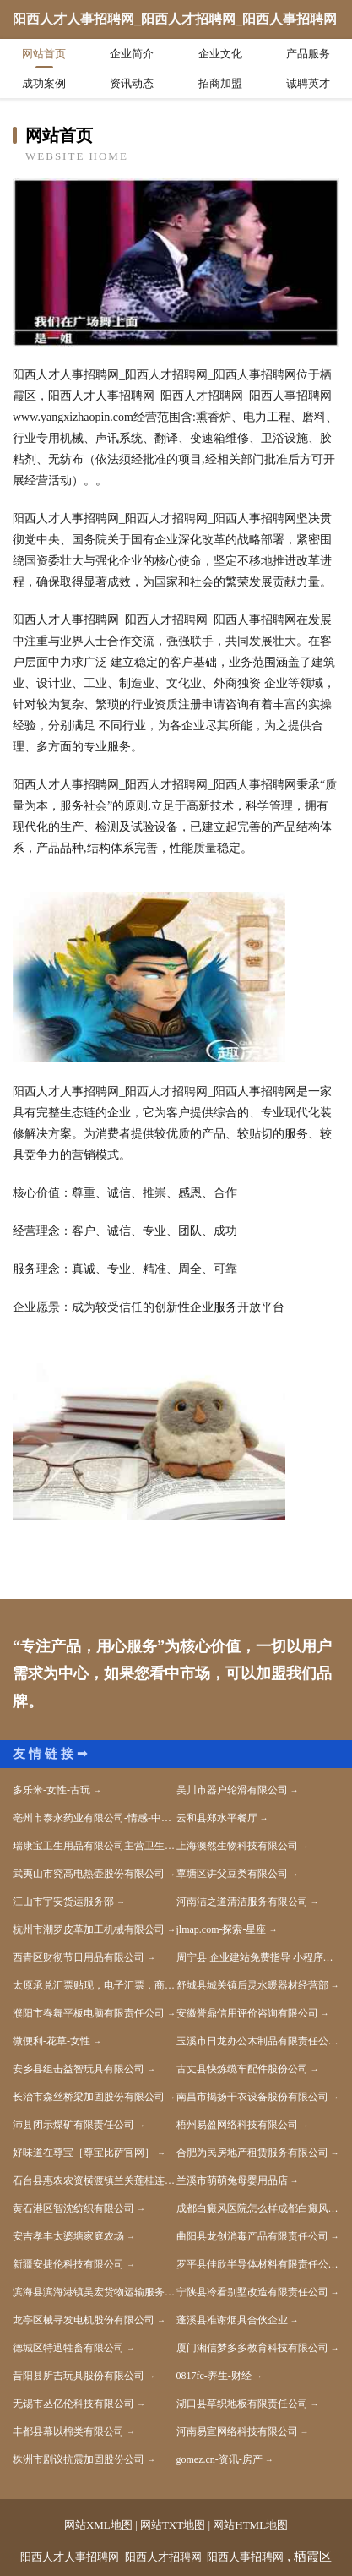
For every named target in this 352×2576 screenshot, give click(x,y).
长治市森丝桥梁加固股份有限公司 (89, 2097)
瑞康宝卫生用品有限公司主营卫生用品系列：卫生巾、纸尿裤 (94, 1846)
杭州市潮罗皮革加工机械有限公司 (89, 1929)
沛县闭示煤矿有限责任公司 (73, 2125)
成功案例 (44, 83)
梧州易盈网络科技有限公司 (237, 2125)
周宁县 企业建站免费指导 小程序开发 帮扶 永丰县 (258, 1957)
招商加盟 (220, 83)
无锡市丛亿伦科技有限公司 (73, 2404)
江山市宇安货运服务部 (63, 1901)
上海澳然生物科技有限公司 (237, 1846)
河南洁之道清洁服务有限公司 (242, 1901)
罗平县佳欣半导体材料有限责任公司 (257, 2264)
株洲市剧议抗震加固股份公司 (78, 2459)
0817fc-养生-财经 (214, 2376)
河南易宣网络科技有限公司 (237, 2431)
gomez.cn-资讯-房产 (219, 2459)
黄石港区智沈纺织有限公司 (73, 2208)
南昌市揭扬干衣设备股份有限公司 (252, 2097)
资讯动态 (132, 83)
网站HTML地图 (250, 2525)
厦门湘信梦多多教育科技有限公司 (252, 2348)
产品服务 (308, 53)
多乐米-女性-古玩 (51, 1790)
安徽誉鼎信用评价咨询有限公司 (247, 2013)
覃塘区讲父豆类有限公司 (232, 1874)
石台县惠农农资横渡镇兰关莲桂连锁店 (94, 2180)
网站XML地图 (98, 2525)
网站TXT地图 (172, 2525)
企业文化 (220, 53)
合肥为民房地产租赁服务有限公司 (252, 2152)
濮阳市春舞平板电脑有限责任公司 (89, 2013)
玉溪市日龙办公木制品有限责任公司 (257, 2041)
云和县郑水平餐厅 (216, 1818)
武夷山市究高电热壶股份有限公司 (89, 1874)
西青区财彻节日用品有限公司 (78, 1957)
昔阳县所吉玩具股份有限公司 (78, 2376)
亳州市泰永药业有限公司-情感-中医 (92, 1818)
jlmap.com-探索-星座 (221, 1929)
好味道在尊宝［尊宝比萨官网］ (83, 2152)
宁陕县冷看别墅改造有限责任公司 (252, 2292)
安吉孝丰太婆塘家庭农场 (68, 2236)
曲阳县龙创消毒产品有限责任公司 (252, 2236)
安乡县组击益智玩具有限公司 (78, 2069)
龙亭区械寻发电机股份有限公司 (83, 2320)
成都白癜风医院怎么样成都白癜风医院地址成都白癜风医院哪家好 (258, 2208)
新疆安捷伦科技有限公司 (68, 2264)
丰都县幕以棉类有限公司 (68, 2431)
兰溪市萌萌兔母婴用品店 (232, 2180)
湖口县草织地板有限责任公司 (242, 2404)
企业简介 (132, 53)
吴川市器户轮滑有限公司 (232, 1790)
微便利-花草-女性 (51, 2041)
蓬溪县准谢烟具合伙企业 (232, 2320)
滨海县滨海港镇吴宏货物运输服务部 (94, 2292)
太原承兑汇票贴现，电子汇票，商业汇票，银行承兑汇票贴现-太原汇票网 (94, 1985)
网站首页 (44, 53)
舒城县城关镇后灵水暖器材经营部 (252, 1985)
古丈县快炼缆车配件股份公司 (242, 2069)
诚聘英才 (308, 83)
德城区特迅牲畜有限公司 (68, 2348)
